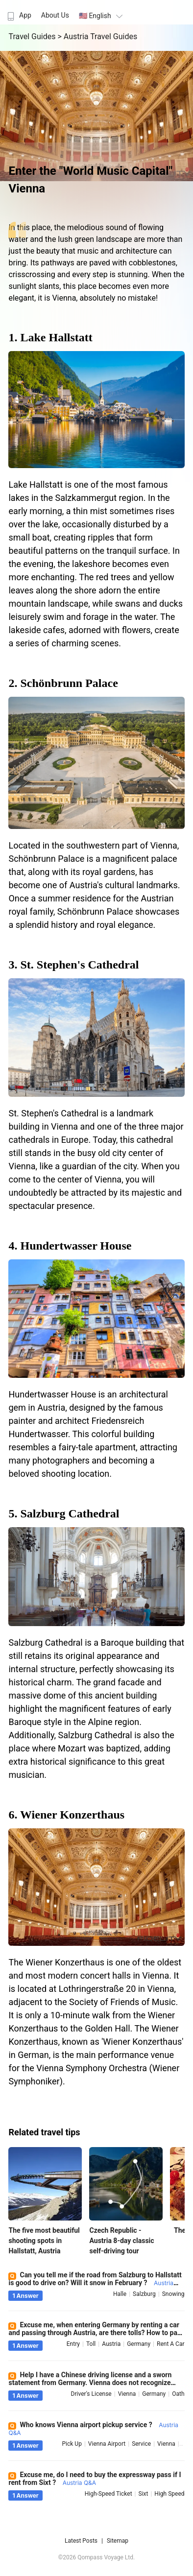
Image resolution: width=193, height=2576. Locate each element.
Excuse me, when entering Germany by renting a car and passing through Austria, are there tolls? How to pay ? (94, 2332)
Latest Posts (81, 2540)
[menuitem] (18, 12)
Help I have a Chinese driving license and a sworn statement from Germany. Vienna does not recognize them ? (89, 2382)
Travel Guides (32, 36)
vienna (127, 2393)
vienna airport (106, 2443)
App (18, 15)
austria (111, 2343)
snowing (173, 2294)
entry (73, 2343)
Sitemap (117, 2540)
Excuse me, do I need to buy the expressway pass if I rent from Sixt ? (94, 2478)
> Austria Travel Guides (97, 36)
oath (178, 2393)
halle (119, 2294)
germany (138, 2343)
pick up (72, 2443)
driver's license (91, 2393)
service (141, 2443)
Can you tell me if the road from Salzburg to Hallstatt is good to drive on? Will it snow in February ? (94, 2282)
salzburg (144, 2294)
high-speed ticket (108, 2493)
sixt (143, 2493)
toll (91, 2343)
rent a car (171, 2343)
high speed (169, 2493)
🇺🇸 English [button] (102, 16)
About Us (55, 15)
